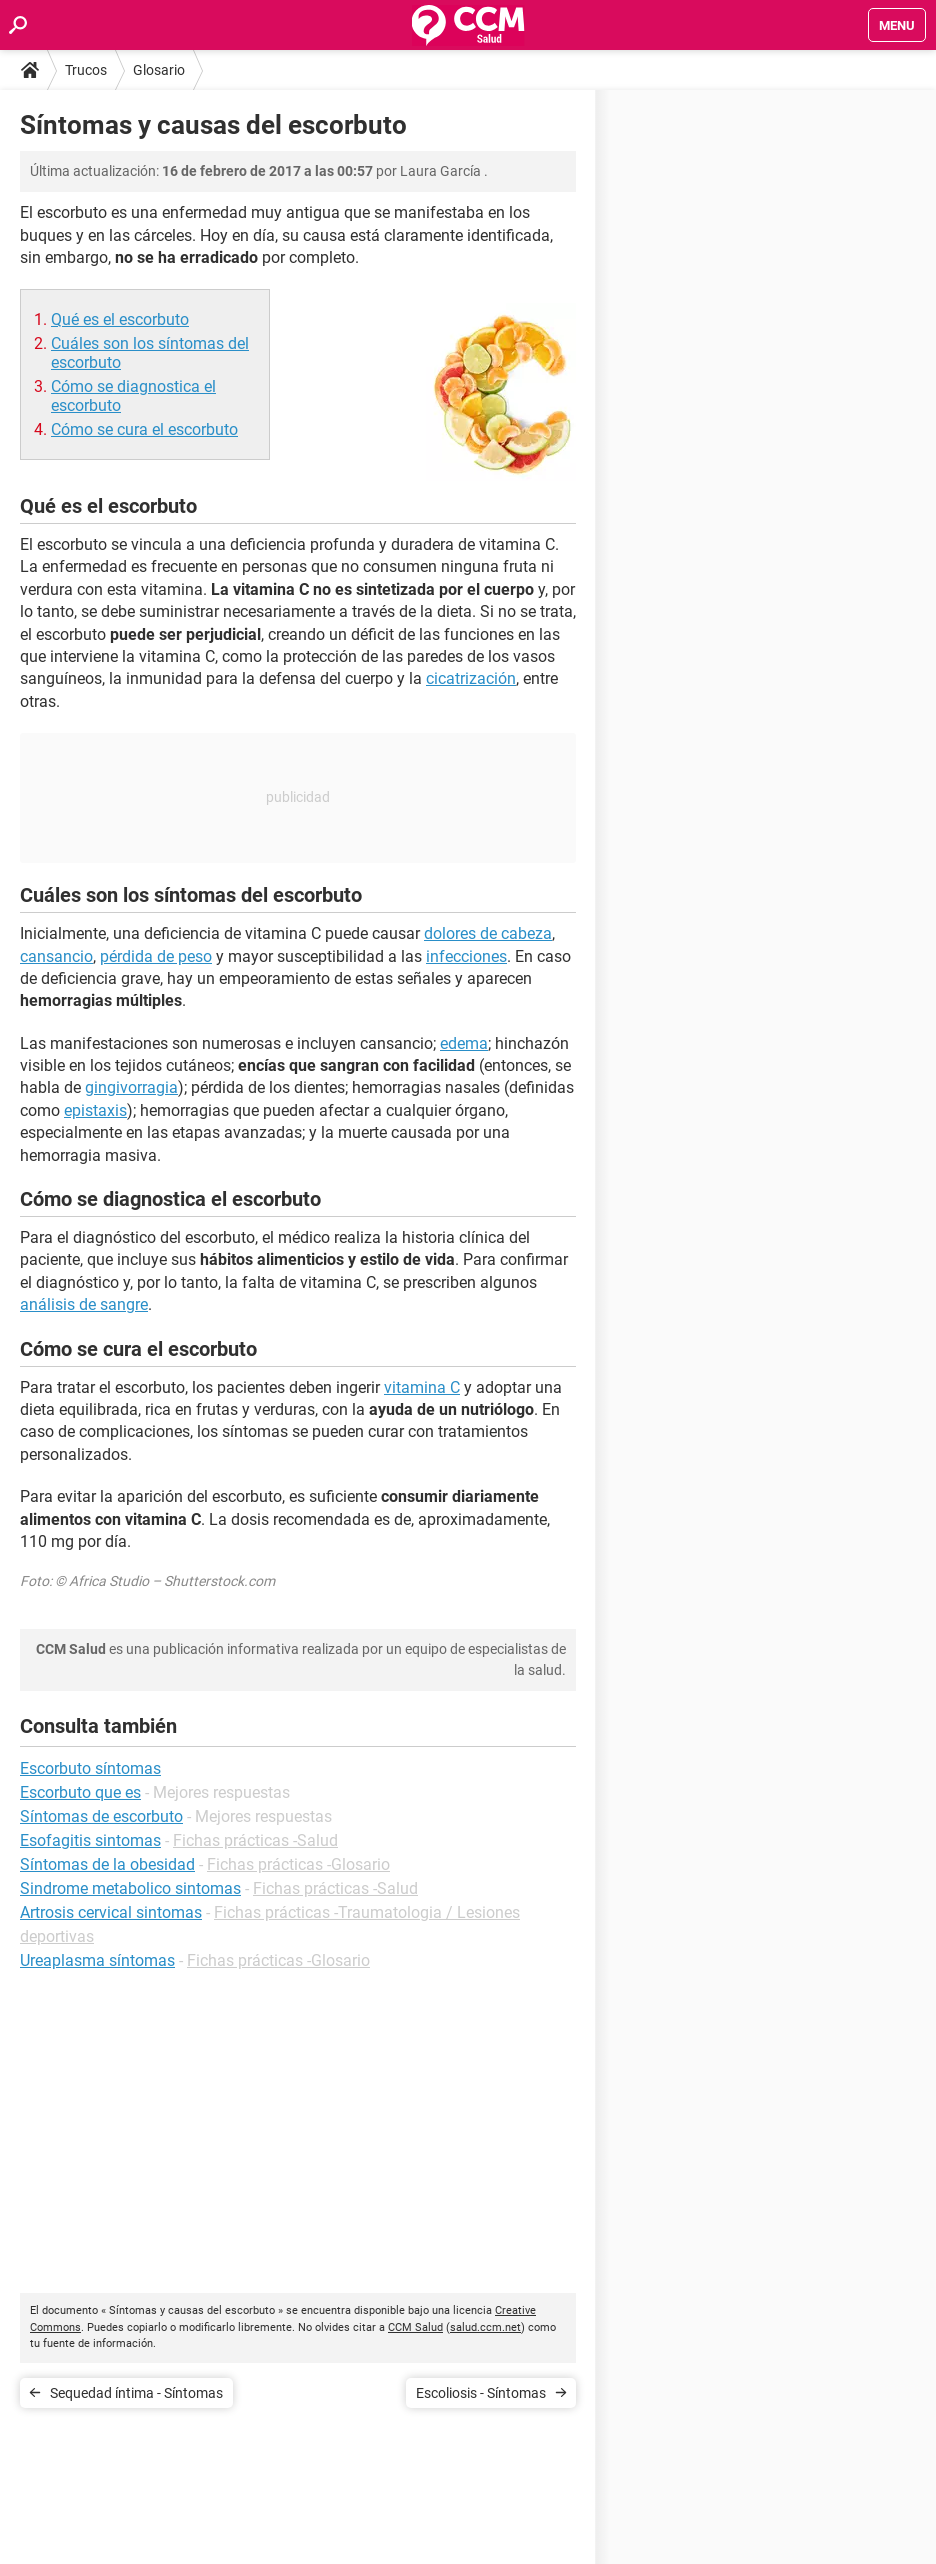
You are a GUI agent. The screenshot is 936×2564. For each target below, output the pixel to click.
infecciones (466, 956)
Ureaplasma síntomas (97, 1960)
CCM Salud (415, 2327)
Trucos (86, 70)
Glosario (159, 70)
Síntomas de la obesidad (107, 1864)
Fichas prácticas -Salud (255, 1840)
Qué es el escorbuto (120, 319)
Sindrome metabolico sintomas (130, 1888)
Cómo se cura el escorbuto (144, 429)
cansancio (56, 956)
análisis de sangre (84, 1304)
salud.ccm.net (485, 2327)
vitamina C (422, 1387)
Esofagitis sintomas (90, 1840)
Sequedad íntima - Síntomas (136, 2393)
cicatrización (471, 678)
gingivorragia (131, 1087)
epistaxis (95, 1110)
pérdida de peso (156, 956)
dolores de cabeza (488, 933)
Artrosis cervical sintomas (111, 1912)
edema (464, 1043)
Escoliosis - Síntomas (481, 2393)
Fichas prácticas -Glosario (298, 1864)
